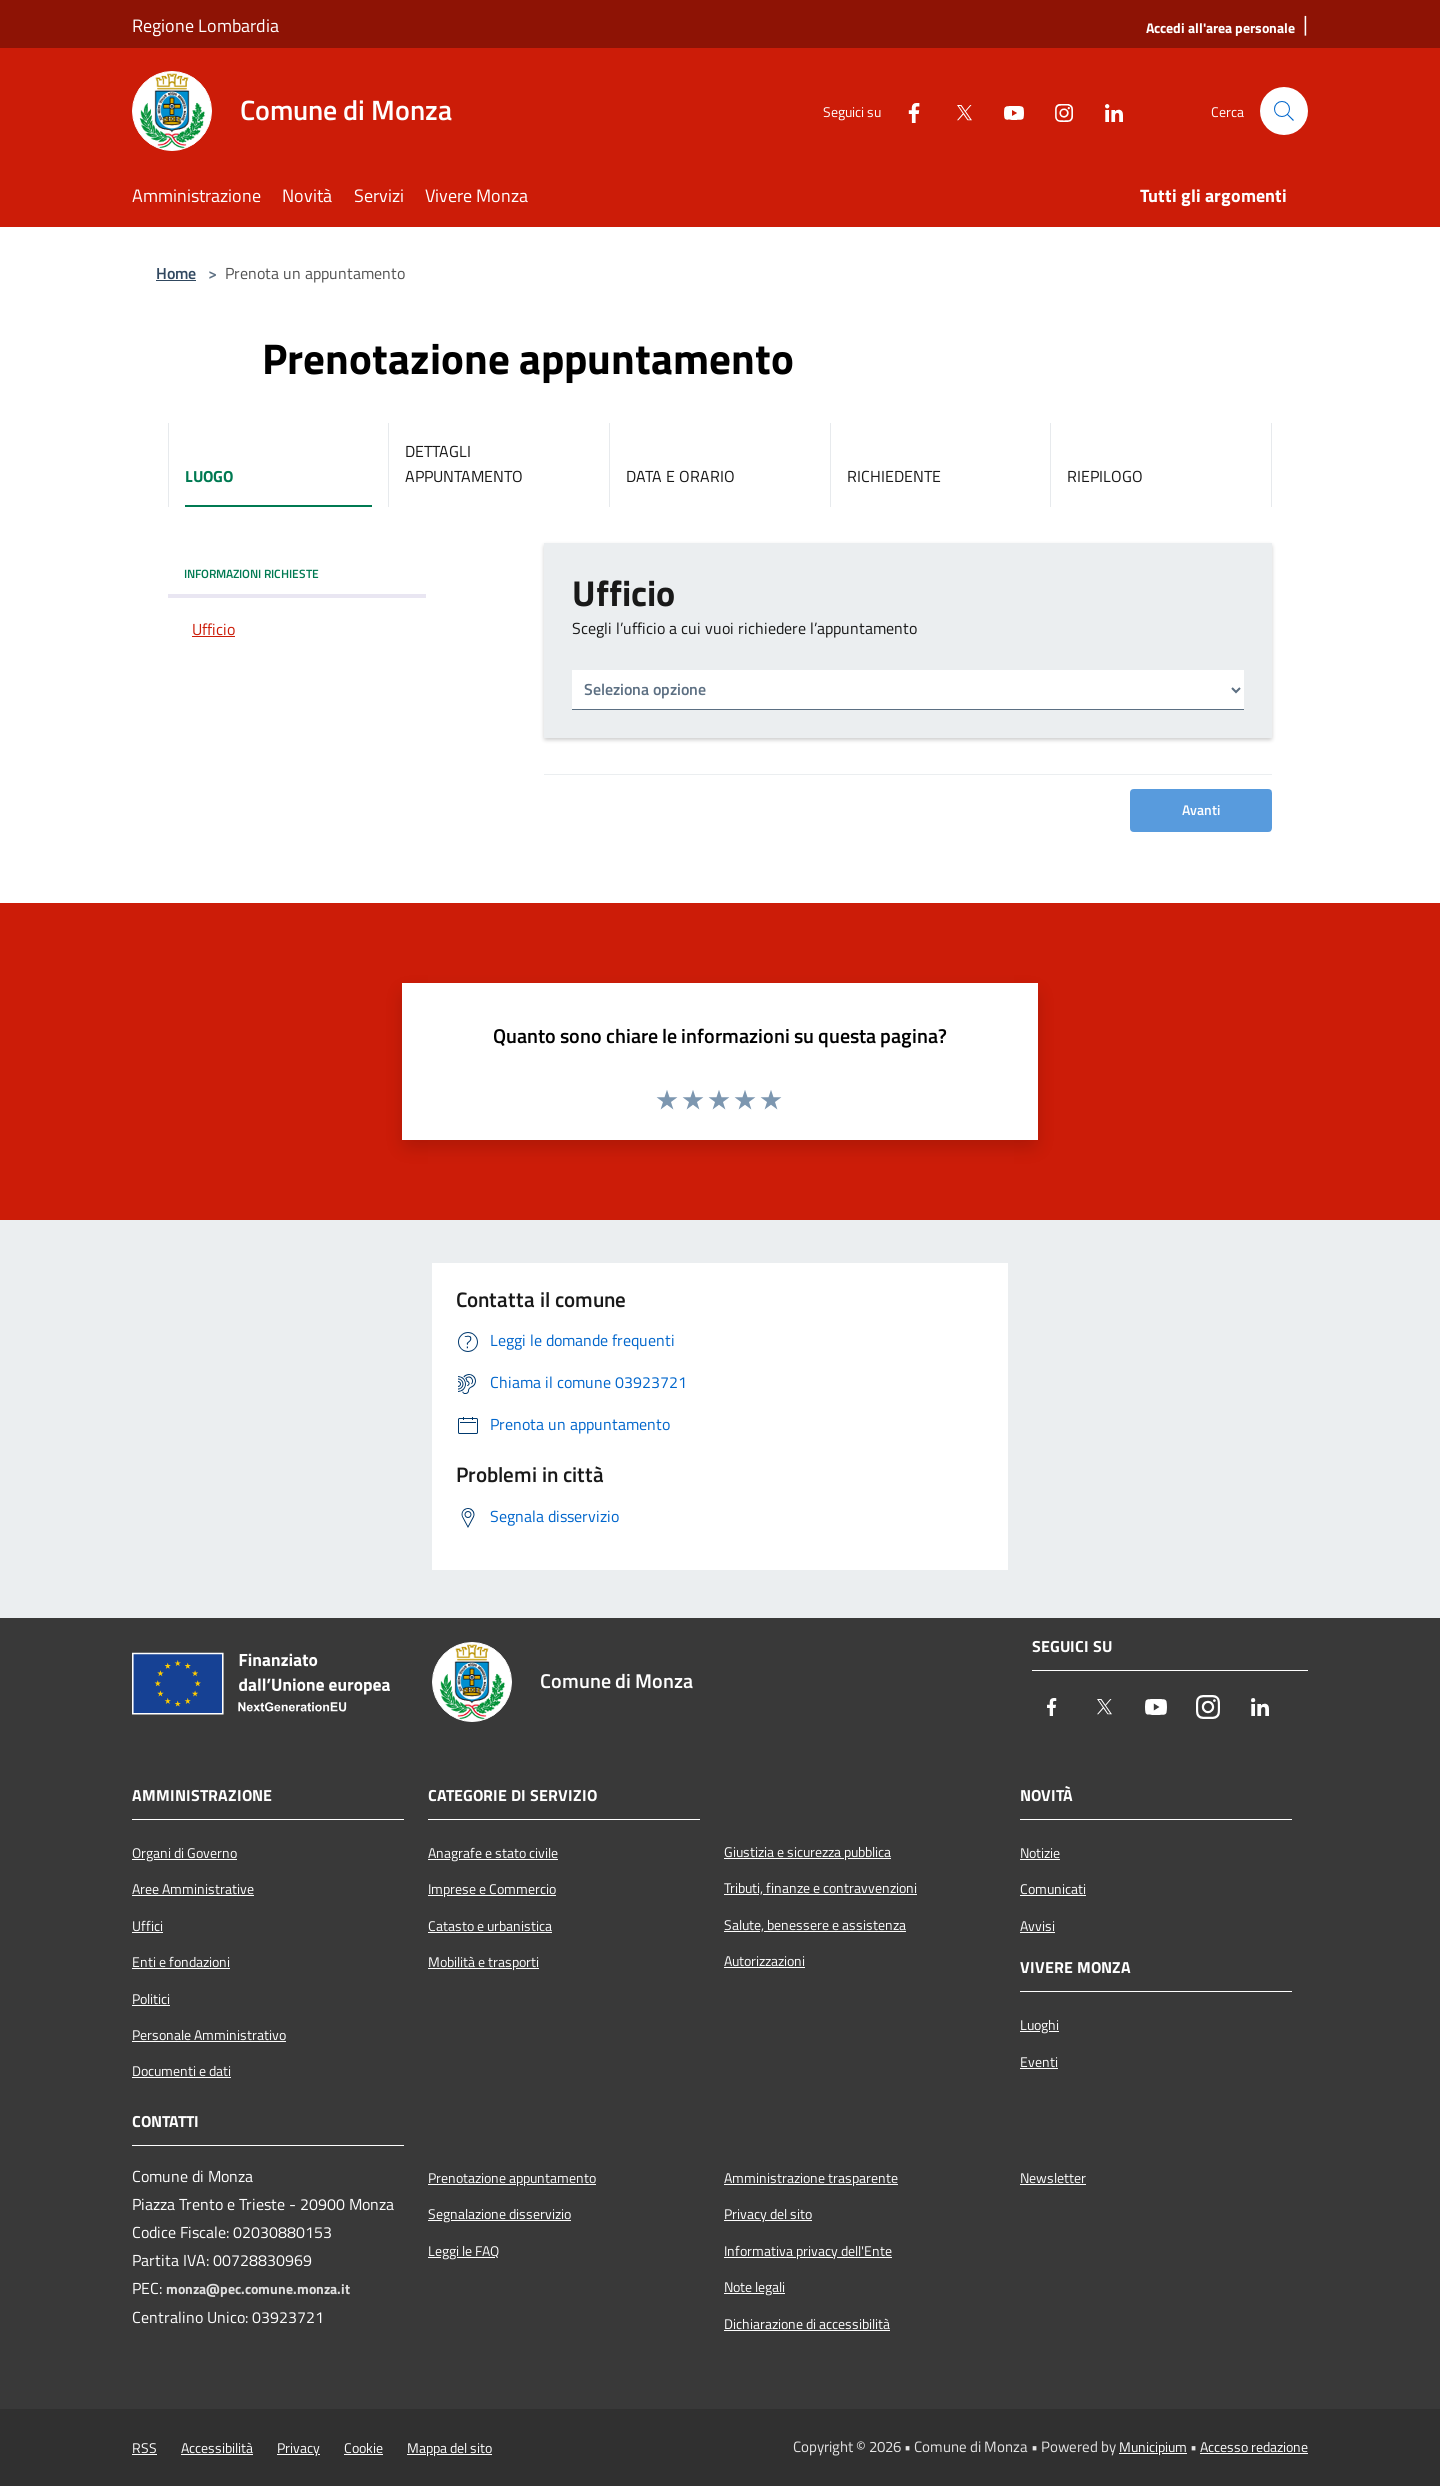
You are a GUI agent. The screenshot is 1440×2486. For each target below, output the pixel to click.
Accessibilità (217, 2448)
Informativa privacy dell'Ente (808, 2251)
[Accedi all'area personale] (1220, 27)
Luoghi (1039, 2025)
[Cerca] (1284, 111)
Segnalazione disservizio (499, 2214)
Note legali (754, 2287)
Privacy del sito (768, 2214)
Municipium (1153, 2447)
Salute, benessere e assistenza (815, 1925)
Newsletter (1053, 2178)
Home (176, 273)
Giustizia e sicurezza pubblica (807, 1852)
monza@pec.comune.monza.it (258, 2289)
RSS (144, 2448)
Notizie (1040, 1853)
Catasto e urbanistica (490, 1926)
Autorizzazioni (764, 1961)
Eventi (1039, 2062)
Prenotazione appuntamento (512, 2178)
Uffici (147, 1926)
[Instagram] (1056, 111)
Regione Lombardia (205, 25)
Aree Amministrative (193, 1889)
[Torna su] (1380, 2426)
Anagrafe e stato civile (493, 1853)
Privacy (298, 2448)
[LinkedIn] (1106, 111)
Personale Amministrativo (209, 2035)
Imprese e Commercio (492, 1889)
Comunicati (1053, 1889)
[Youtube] (1006, 111)
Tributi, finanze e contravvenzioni (820, 1888)
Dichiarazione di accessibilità (807, 2324)
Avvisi (1037, 1926)
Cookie (363, 2448)
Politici (151, 1999)
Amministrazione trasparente (811, 2178)
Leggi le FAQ (463, 2251)
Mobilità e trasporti (483, 1962)
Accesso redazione (1254, 2447)
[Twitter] (956, 111)
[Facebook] (906, 111)
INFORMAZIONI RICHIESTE (251, 573)
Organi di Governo (184, 1853)
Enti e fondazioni (181, 1962)
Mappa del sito (449, 2448)
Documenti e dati (181, 2071)
